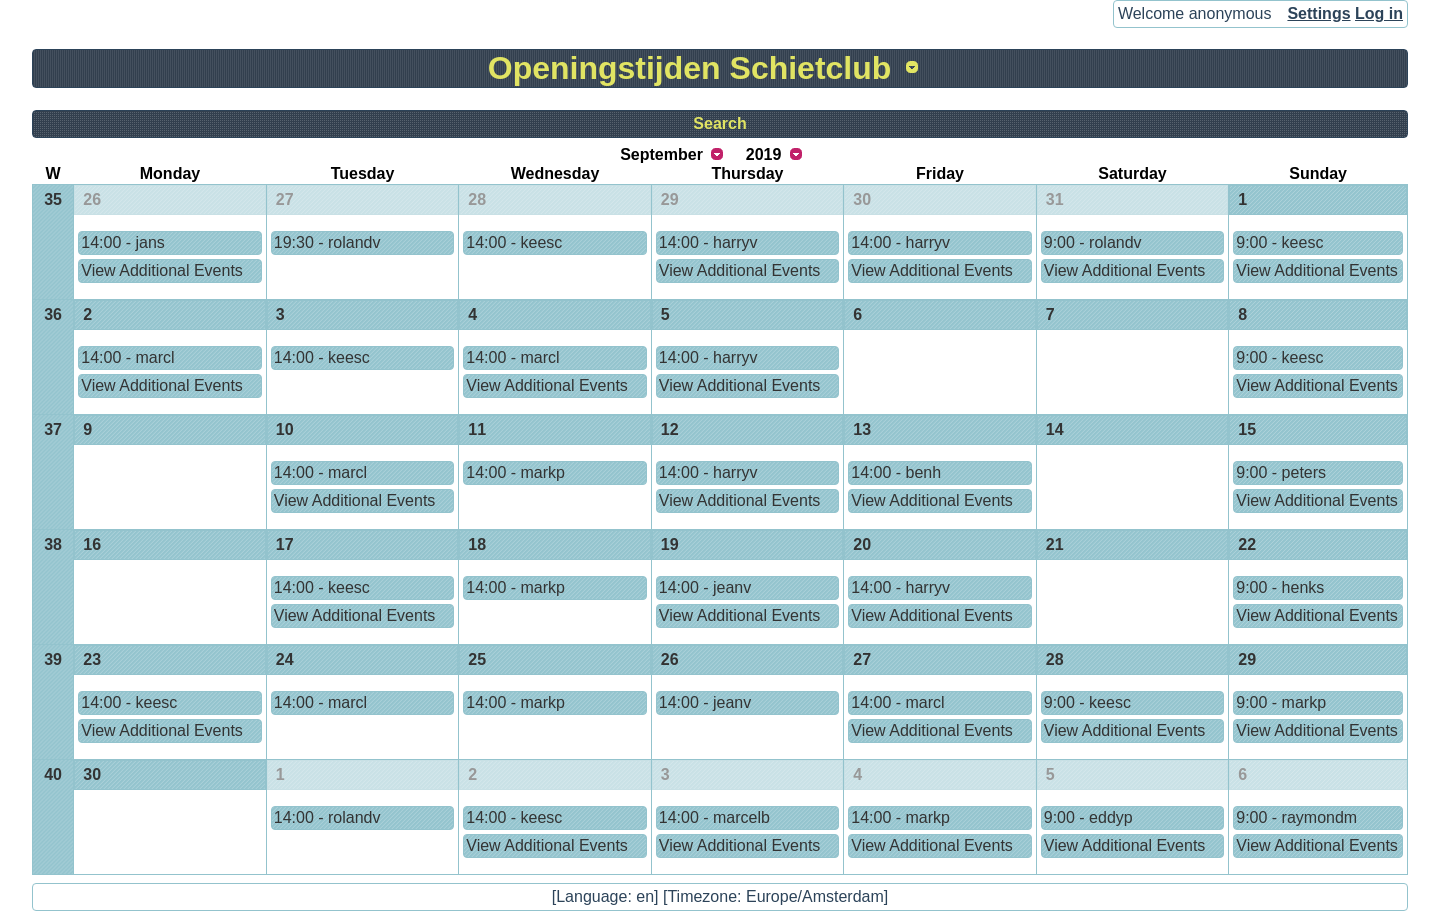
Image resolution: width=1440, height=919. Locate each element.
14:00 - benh (896, 472)
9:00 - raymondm (1296, 817)
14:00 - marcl (127, 357)
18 (477, 544)
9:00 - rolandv (1093, 242)
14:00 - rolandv (327, 817)
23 (92, 659)
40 (53, 774)
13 (862, 429)
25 (477, 659)
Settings (1318, 13)
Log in (1379, 13)
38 (53, 544)
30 (862, 199)
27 (285, 199)
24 (285, 659)
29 (670, 199)
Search (719, 123)
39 (53, 659)
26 (92, 199)
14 (1055, 429)
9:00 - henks (1280, 587)
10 (285, 429)
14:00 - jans (123, 242)
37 (53, 429)
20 (862, 544)
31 (1055, 199)
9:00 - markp (1281, 702)
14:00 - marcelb (714, 817)
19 (670, 544)
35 (53, 199)
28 (477, 199)
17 (285, 544)
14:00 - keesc (514, 242)
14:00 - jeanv (705, 587)
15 (1247, 429)
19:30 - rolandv (327, 242)
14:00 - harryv (708, 242)
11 (477, 429)
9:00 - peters (1281, 472)
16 (92, 544)
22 (1247, 544)
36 (53, 314)
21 (1055, 544)
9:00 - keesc (1279, 242)
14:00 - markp (515, 472)
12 (670, 429)
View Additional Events (162, 270)
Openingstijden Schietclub (690, 68)
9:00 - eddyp (1088, 817)
